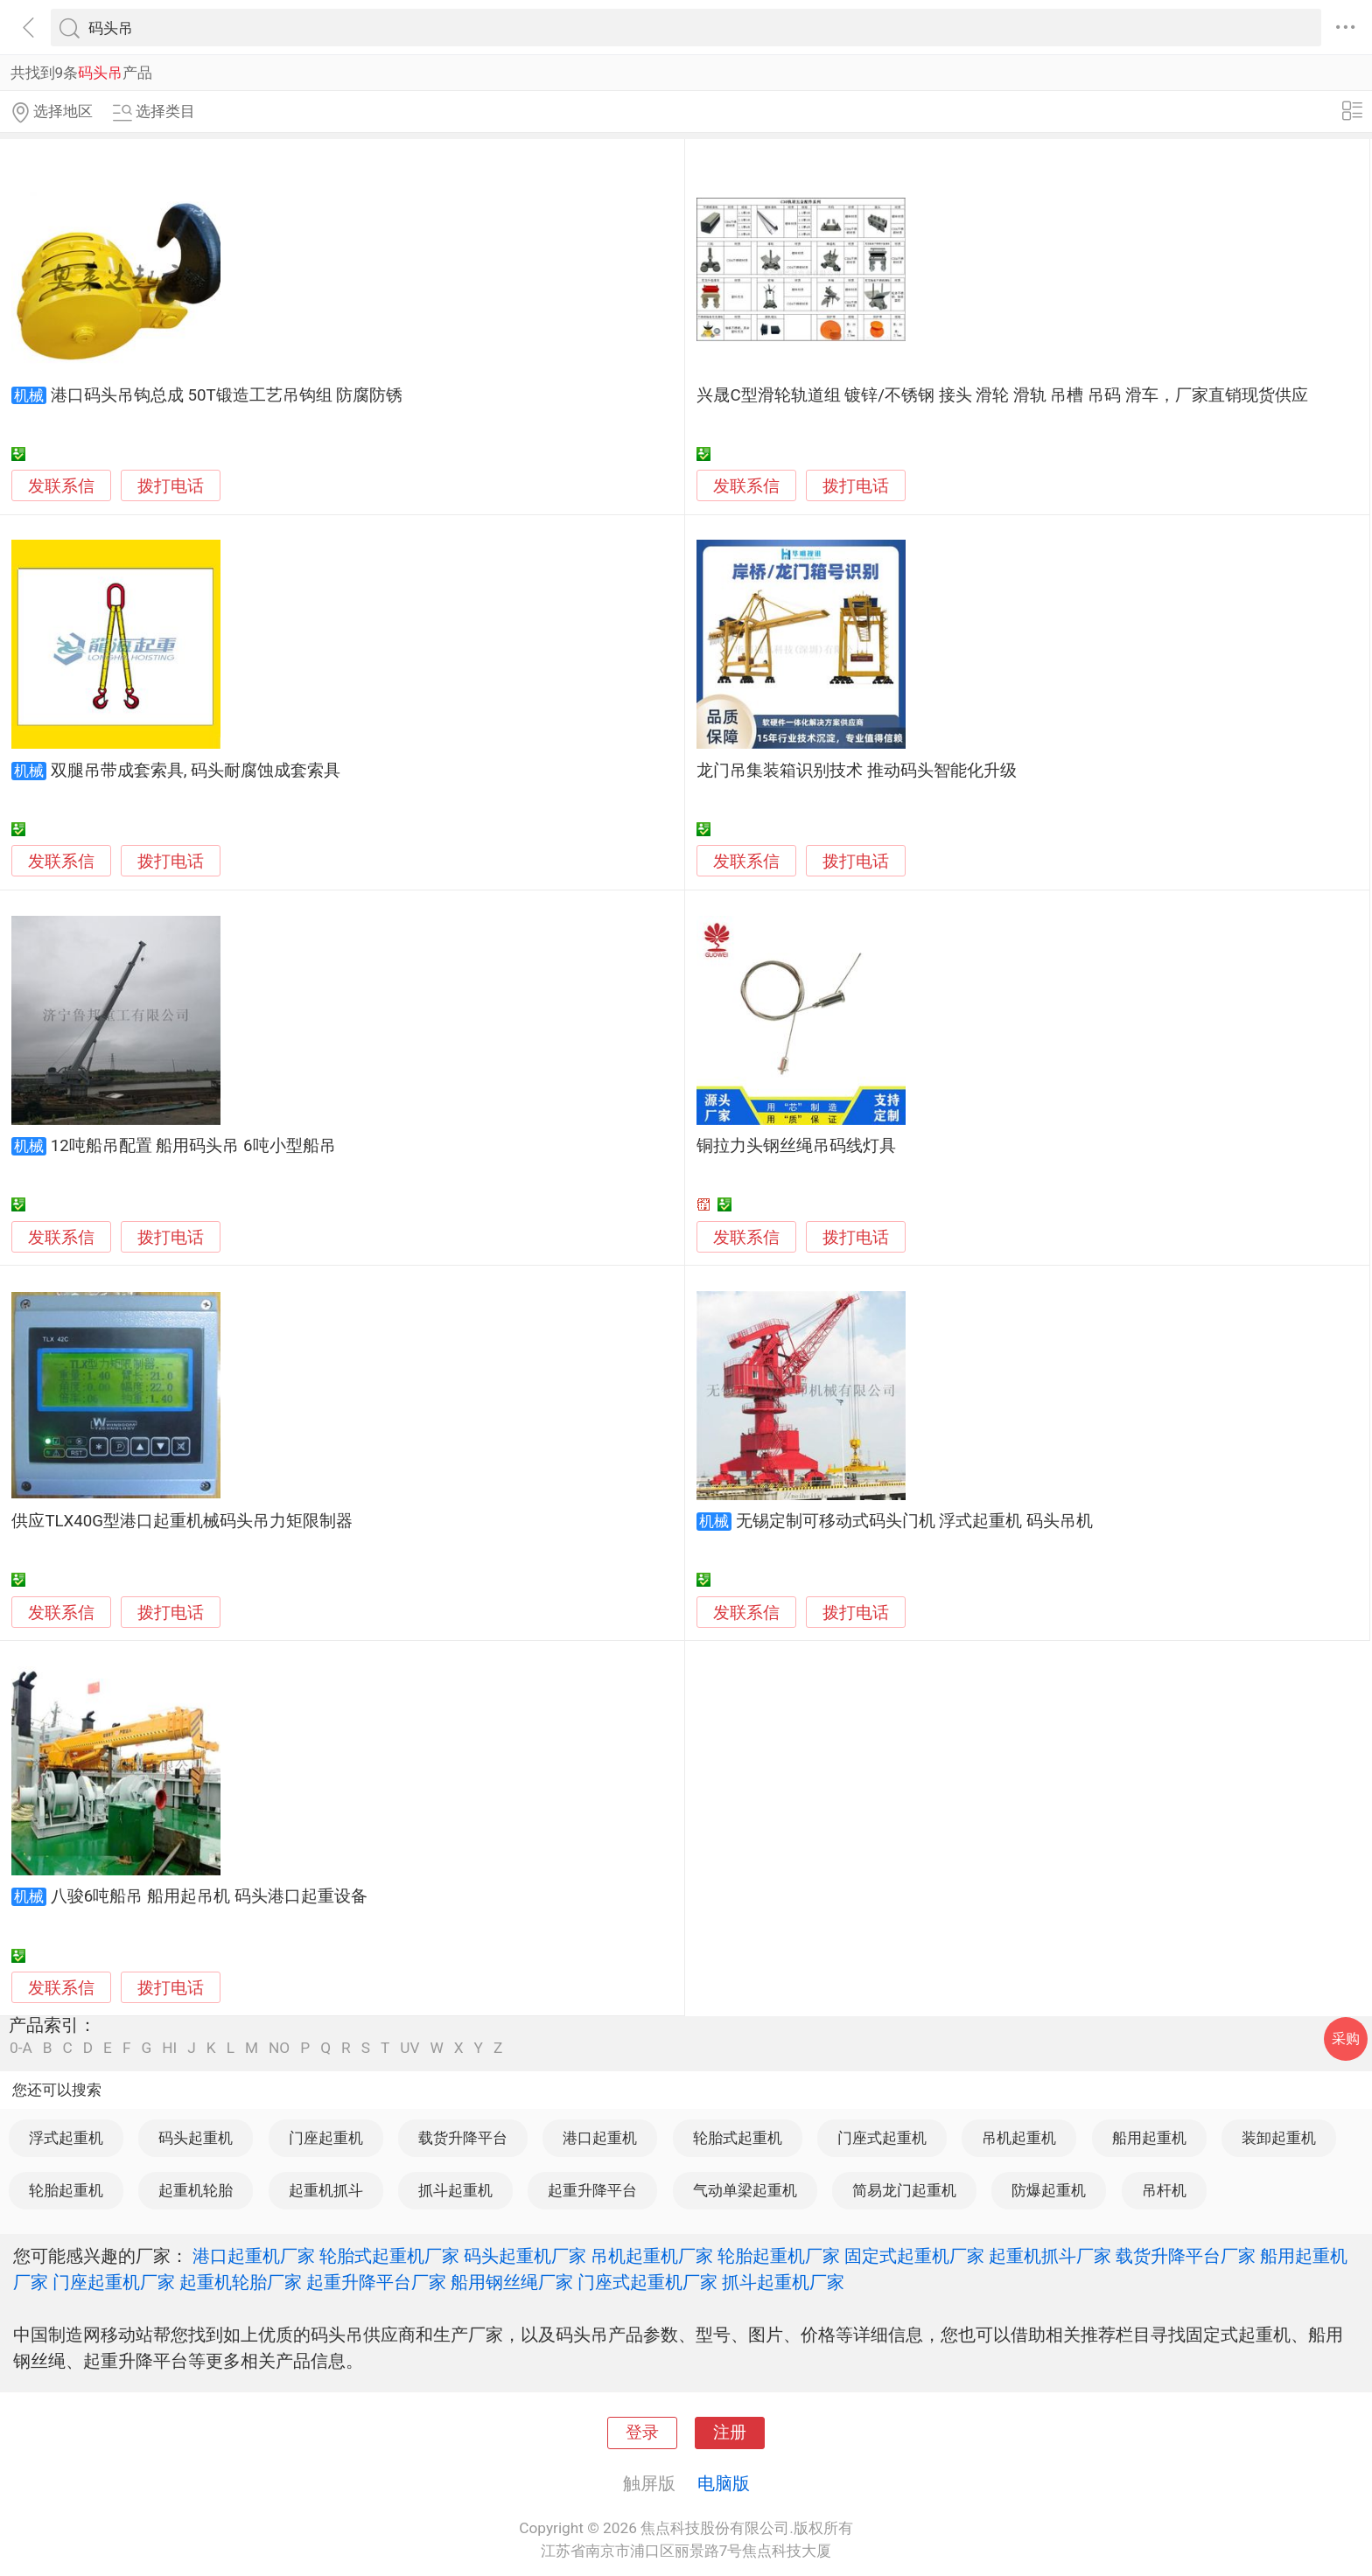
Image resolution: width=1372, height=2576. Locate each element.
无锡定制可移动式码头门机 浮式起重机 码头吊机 (914, 1521)
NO (279, 2048)
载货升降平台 (463, 2138)
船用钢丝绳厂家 (512, 2282)
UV (409, 2048)
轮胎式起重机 (737, 2138)
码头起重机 (195, 2138)
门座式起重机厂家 (648, 2282)
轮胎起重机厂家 (779, 2255)
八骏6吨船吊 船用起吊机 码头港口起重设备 (209, 1896)
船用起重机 (1149, 2138)
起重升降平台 (592, 2190)
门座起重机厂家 (113, 2282)
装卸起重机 (1279, 2138)
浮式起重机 (66, 2138)
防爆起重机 (1049, 2190)
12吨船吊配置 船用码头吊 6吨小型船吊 (193, 1145)
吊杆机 (1164, 2190)
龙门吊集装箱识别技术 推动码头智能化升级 (856, 770)
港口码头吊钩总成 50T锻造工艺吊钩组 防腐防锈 (226, 395)
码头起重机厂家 (525, 2255)
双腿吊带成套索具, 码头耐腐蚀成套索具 (195, 770)
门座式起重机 (882, 2138)
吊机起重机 (1019, 2138)
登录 (642, 2432)
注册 (729, 2432)
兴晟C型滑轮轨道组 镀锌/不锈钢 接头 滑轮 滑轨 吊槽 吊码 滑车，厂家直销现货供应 (1001, 395)
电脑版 (723, 2483)
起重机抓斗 (326, 2190)
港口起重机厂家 (253, 2255)
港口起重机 (600, 2138)
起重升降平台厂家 (376, 2282)
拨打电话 (170, 486)
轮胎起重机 (66, 2190)
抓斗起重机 (455, 2190)
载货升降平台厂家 (1186, 2255)
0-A (21, 2048)
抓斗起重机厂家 (783, 2282)
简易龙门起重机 (904, 2190)
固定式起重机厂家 (914, 2255)
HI (169, 2048)
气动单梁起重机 (745, 2190)
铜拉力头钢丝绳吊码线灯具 (796, 1145)
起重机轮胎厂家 (240, 2282)
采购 (1346, 2038)
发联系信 (61, 486)
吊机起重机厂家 (652, 2255)
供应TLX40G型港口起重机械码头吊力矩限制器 (182, 1521)
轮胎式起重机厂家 (389, 2255)
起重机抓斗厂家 (1050, 2255)
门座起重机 (326, 2138)
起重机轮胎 (195, 2190)
